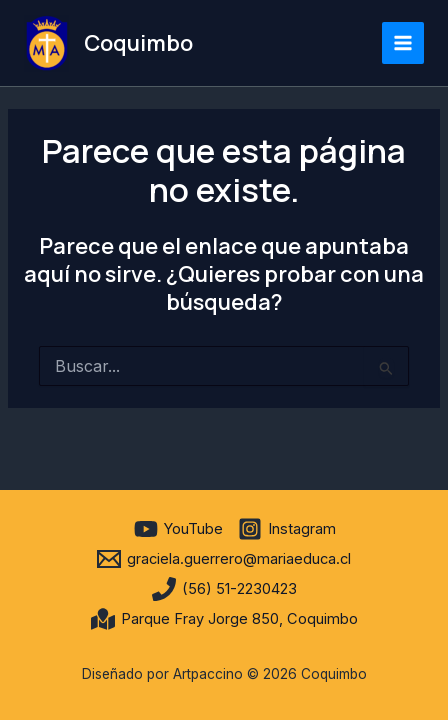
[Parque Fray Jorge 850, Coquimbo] (224, 619)
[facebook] (116, 529)
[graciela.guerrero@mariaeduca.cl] (224, 559)
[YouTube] (178, 529)
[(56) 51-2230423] (224, 589)
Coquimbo (138, 43)
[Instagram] (287, 529)
